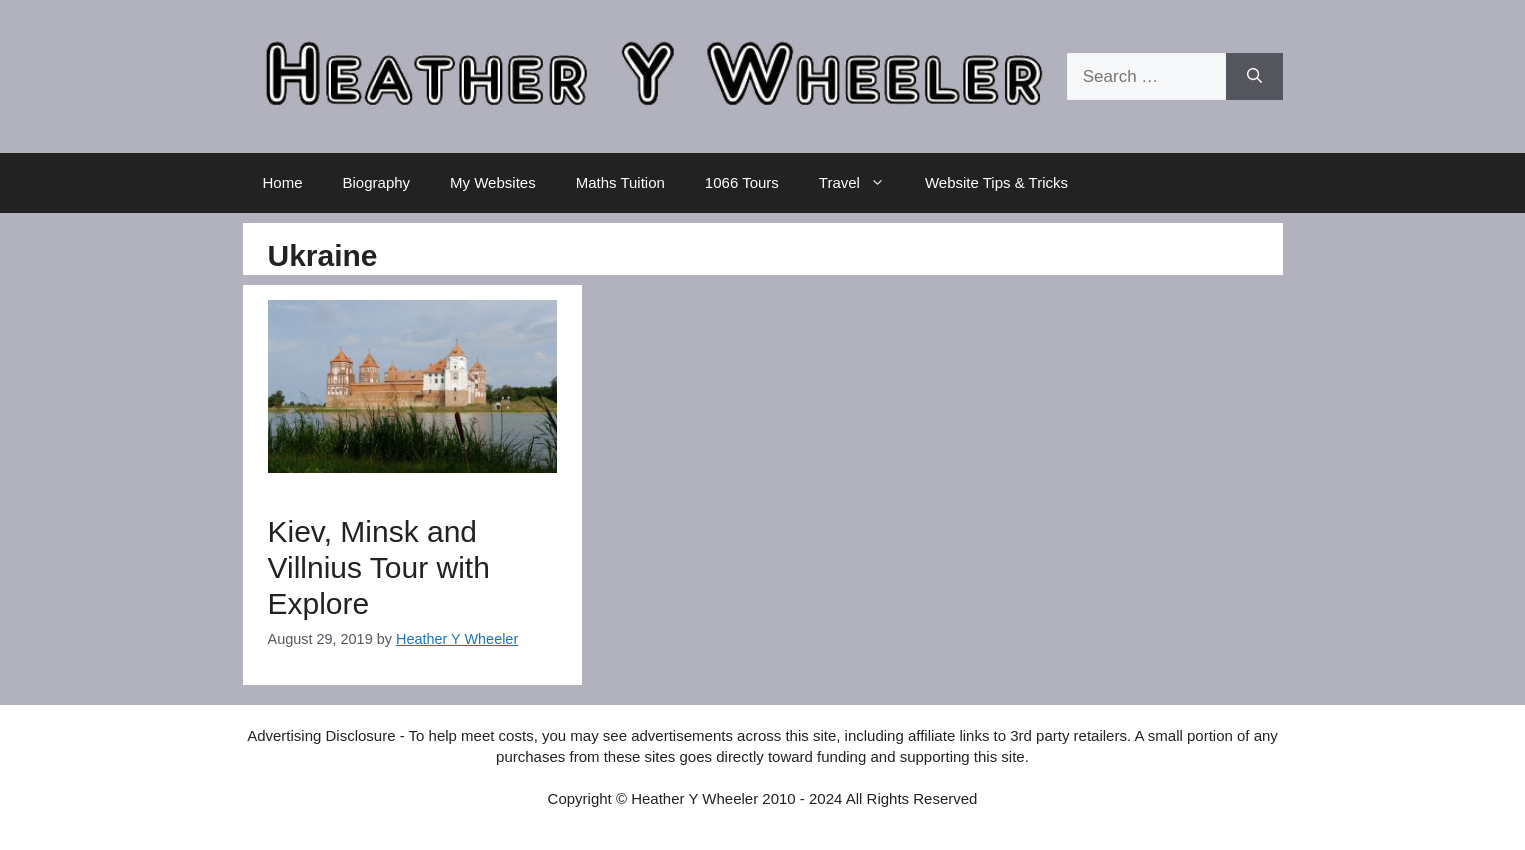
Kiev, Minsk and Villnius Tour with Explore (379, 567)
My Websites (493, 182)
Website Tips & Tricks (996, 182)
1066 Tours (742, 182)
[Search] (1254, 77)
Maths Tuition (620, 182)
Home (283, 182)
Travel (862, 183)
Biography (377, 182)
